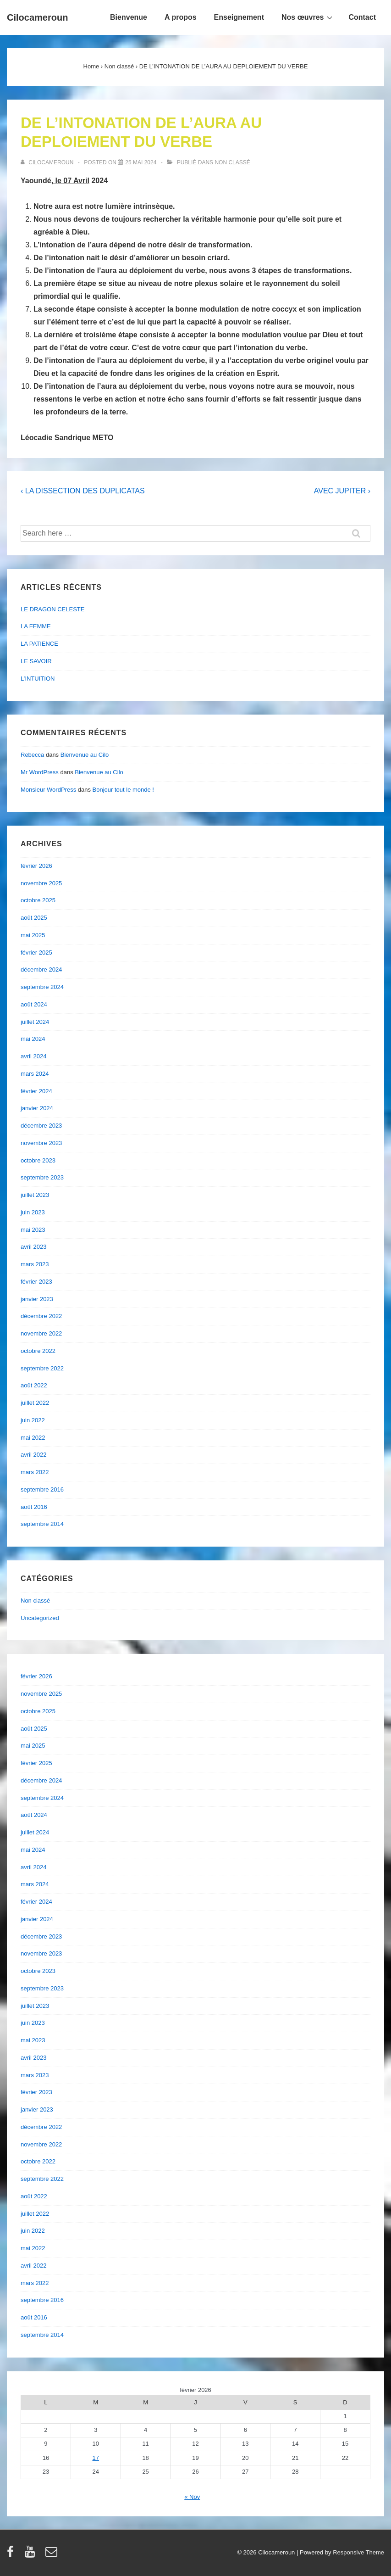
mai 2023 (33, 1229)
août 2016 (34, 1506)
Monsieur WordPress (48, 789)
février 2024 (36, 1091)
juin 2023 (33, 1212)
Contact (362, 17)
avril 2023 (33, 1246)
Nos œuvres (308, 17)
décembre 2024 (41, 969)
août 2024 (34, 1004)
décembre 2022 (41, 1316)
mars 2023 (35, 1264)
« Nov (192, 2496)
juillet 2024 (35, 1021)
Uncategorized (40, 1618)
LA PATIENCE (39, 643)
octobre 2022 (38, 1350)
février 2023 (36, 1281)
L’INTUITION (38, 678)
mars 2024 (35, 1073)
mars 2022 (35, 1472)
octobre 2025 (38, 900)
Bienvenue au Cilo (85, 754)
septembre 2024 (42, 986)
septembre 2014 (42, 1523)
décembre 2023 (41, 1125)
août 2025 (34, 917)
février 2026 (36, 865)
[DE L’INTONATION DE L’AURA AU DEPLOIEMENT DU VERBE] (140, 162)
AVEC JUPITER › (342, 491)
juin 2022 (33, 1420)
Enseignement (239, 17)
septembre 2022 (42, 1368)
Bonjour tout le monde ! (123, 789)
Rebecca (32, 754)
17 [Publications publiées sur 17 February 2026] (96, 2457)
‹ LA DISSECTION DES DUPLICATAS (83, 491)
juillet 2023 (35, 1194)
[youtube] (32, 2554)
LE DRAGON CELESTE (52, 609)
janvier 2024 (37, 1108)
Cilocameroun (37, 17)
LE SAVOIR (36, 661)
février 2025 (36, 952)
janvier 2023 (37, 1299)
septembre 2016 (42, 1489)
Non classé (232, 162)
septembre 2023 (42, 1177)
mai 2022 (33, 1437)
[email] (52, 2554)
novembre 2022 (41, 1333)
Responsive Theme (358, 2552)
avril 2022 (33, 1454)
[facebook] (12, 2554)
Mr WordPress (40, 772)
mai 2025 (33, 935)
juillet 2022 (35, 1402)
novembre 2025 (41, 883)
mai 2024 (33, 1038)
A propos (181, 17)
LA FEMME (36, 626)
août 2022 (34, 1385)
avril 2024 (33, 1056)
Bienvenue (128, 17)
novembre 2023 (41, 1143)
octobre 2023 (38, 1160)
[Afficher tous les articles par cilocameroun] (48, 162)
